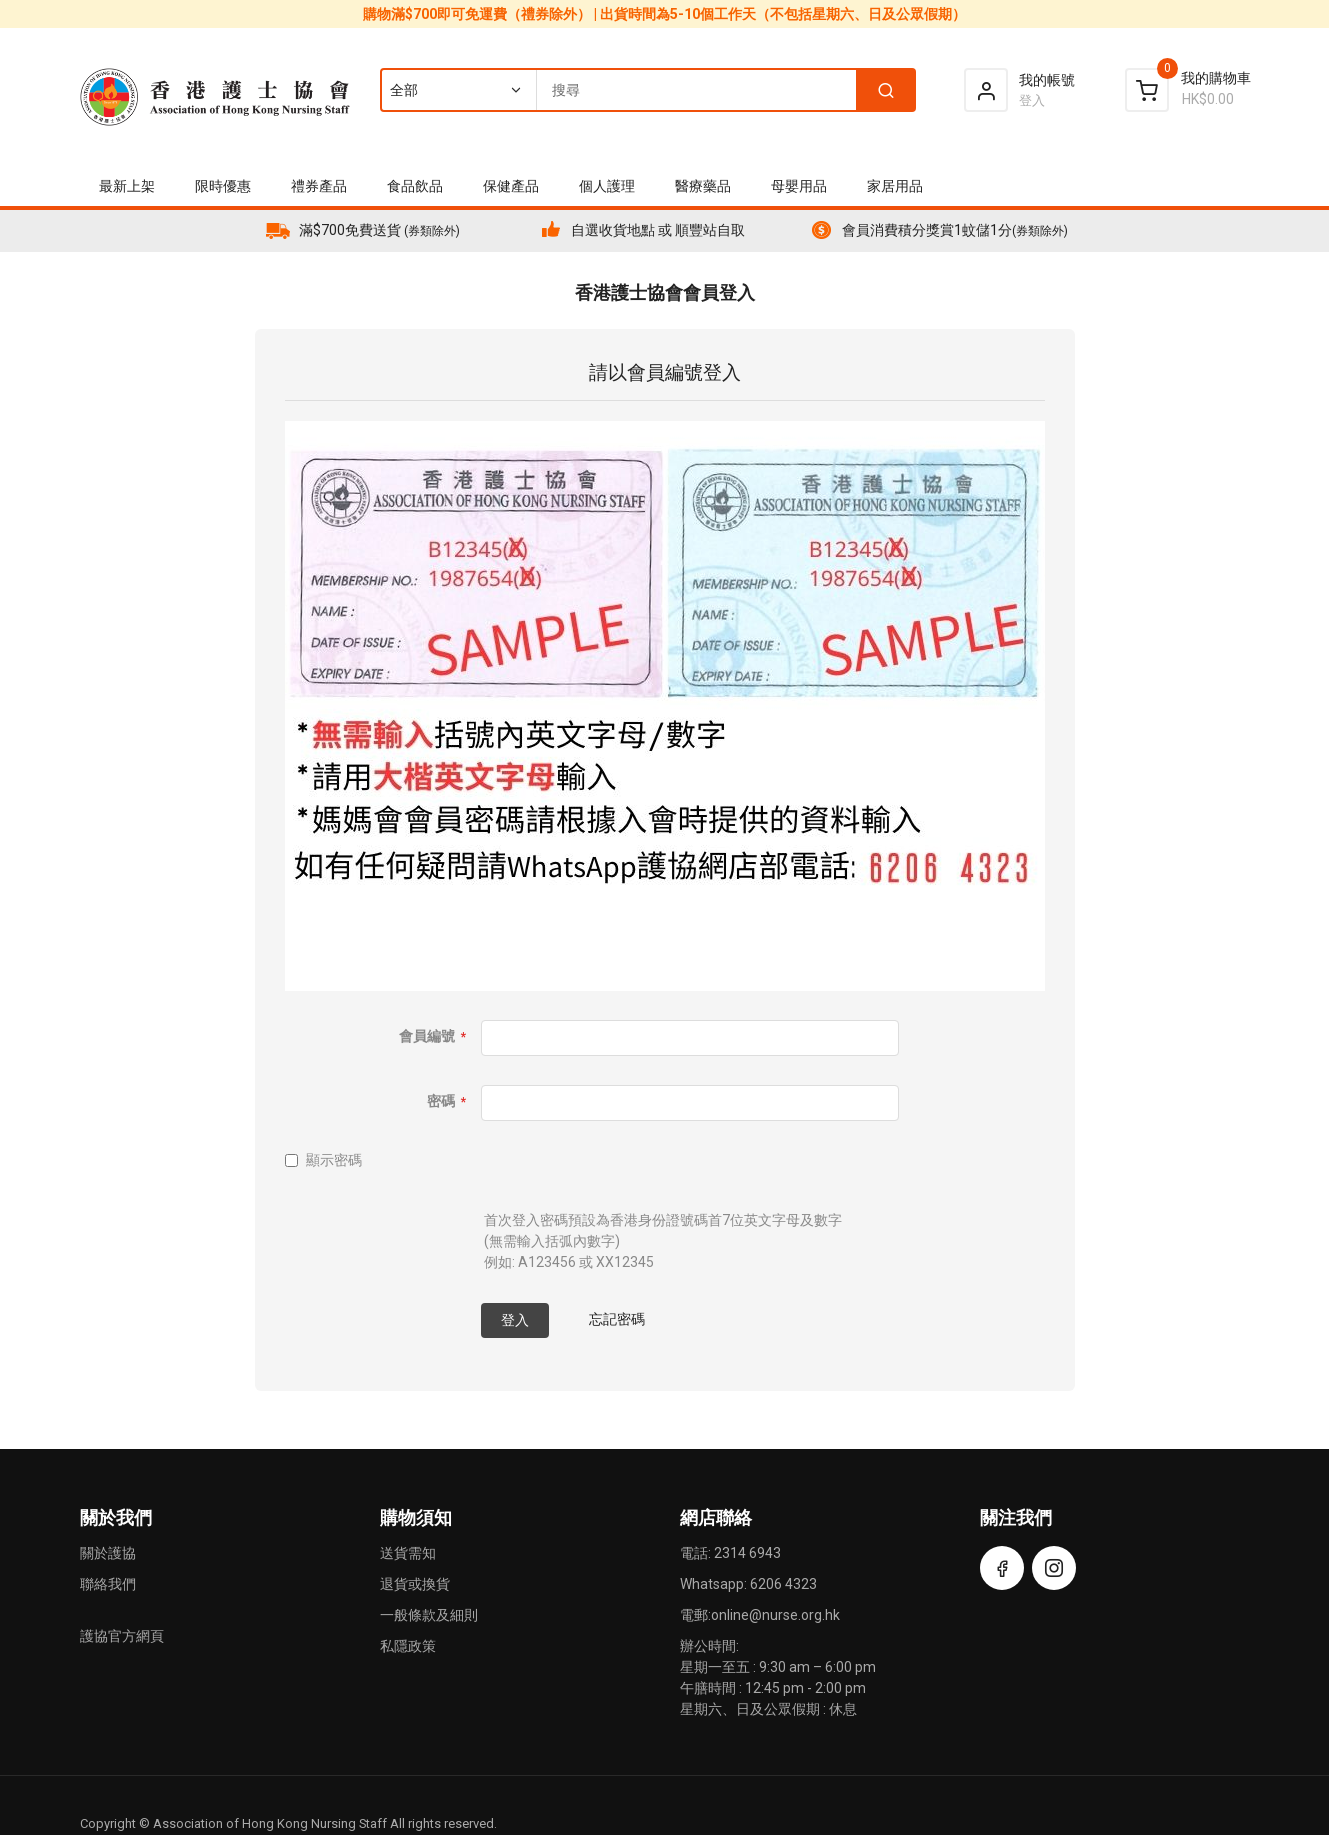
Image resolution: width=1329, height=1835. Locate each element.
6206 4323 (783, 1584)
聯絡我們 (108, 1584)
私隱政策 (408, 1646)
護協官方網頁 (122, 1636)
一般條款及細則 (429, 1615)
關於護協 (108, 1553)
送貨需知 (408, 1553)
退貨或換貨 (415, 1584)
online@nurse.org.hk (775, 1615)
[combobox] (647, 90)
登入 (1032, 100)
